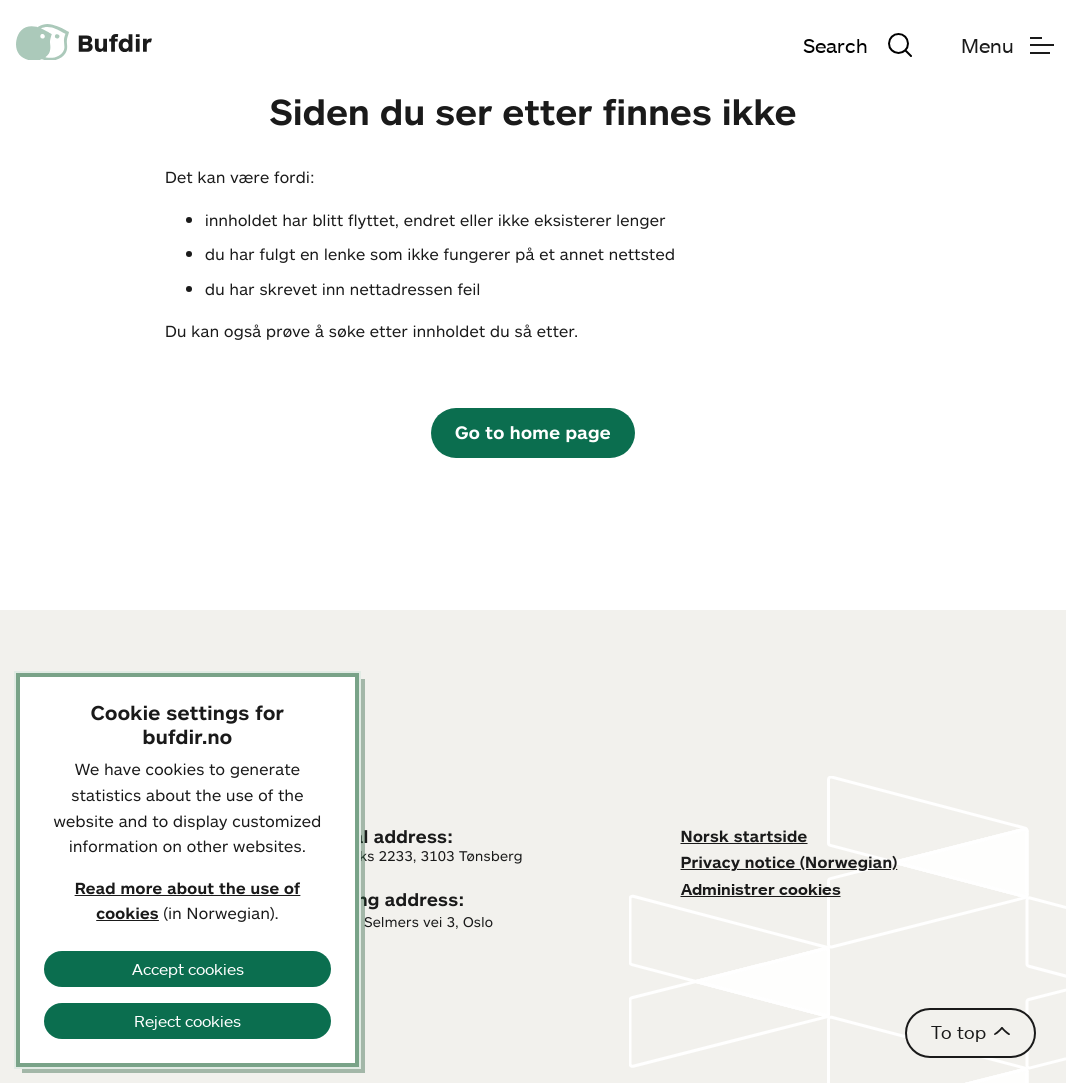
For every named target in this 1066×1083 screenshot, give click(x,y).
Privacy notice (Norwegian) (789, 862)
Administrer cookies (761, 889)
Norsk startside (744, 836)
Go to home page (533, 432)
